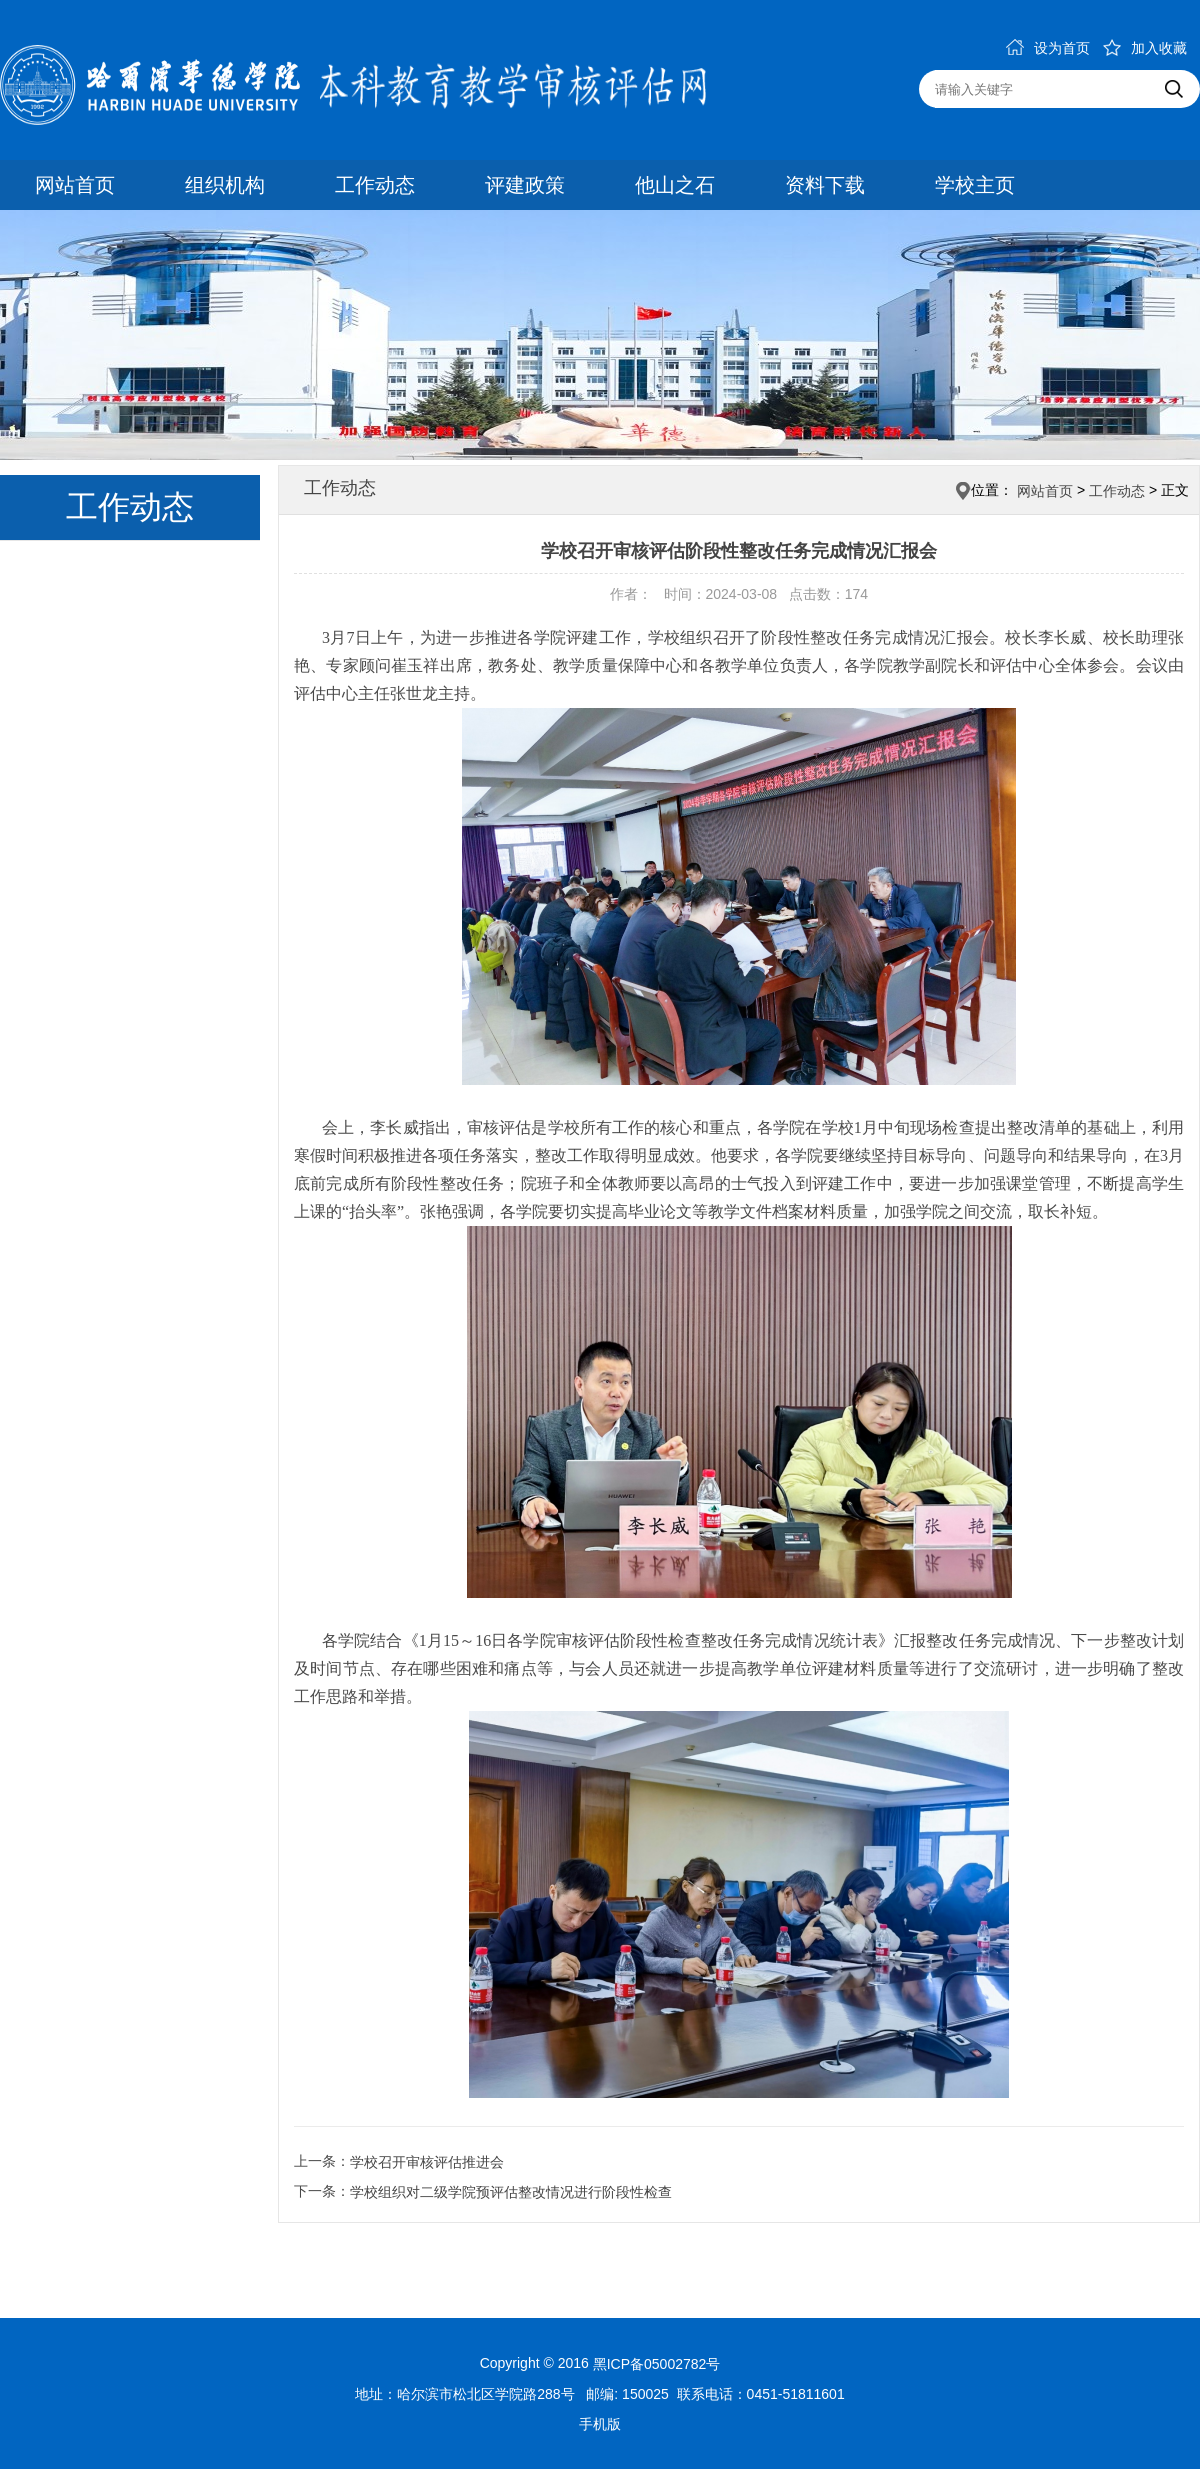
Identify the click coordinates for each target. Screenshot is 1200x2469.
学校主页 (975, 185)
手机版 (600, 2424)
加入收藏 (1145, 48)
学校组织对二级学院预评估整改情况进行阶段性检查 (511, 2192)
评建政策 (525, 185)
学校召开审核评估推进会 (427, 2162)
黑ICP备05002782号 (657, 2364)
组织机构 (225, 185)
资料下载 (825, 185)
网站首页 (75, 185)
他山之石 (675, 185)
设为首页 (1048, 48)
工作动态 (375, 185)
